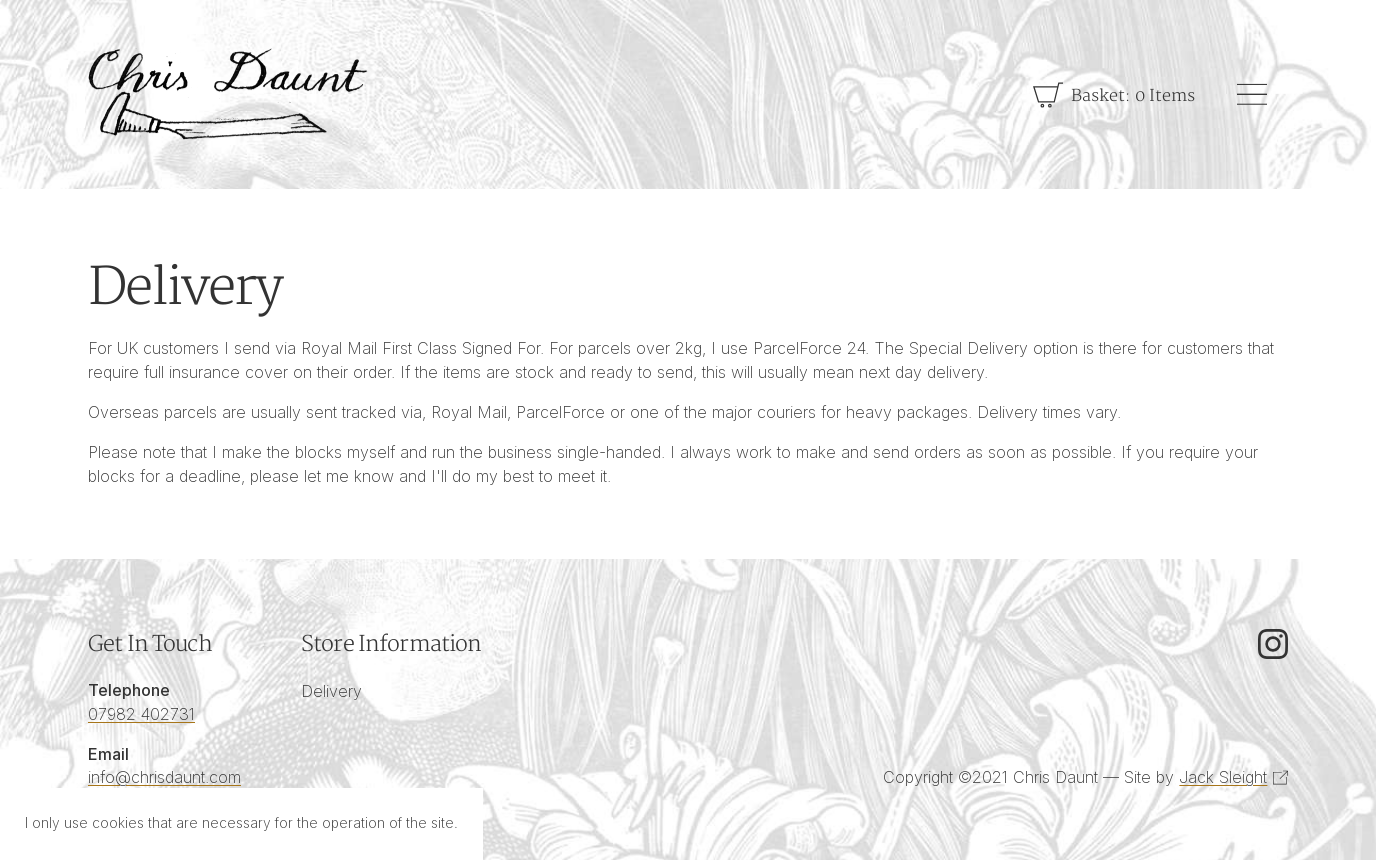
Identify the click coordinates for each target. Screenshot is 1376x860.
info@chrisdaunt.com (164, 777)
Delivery (331, 691)
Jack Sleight (1223, 777)
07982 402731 (141, 714)
